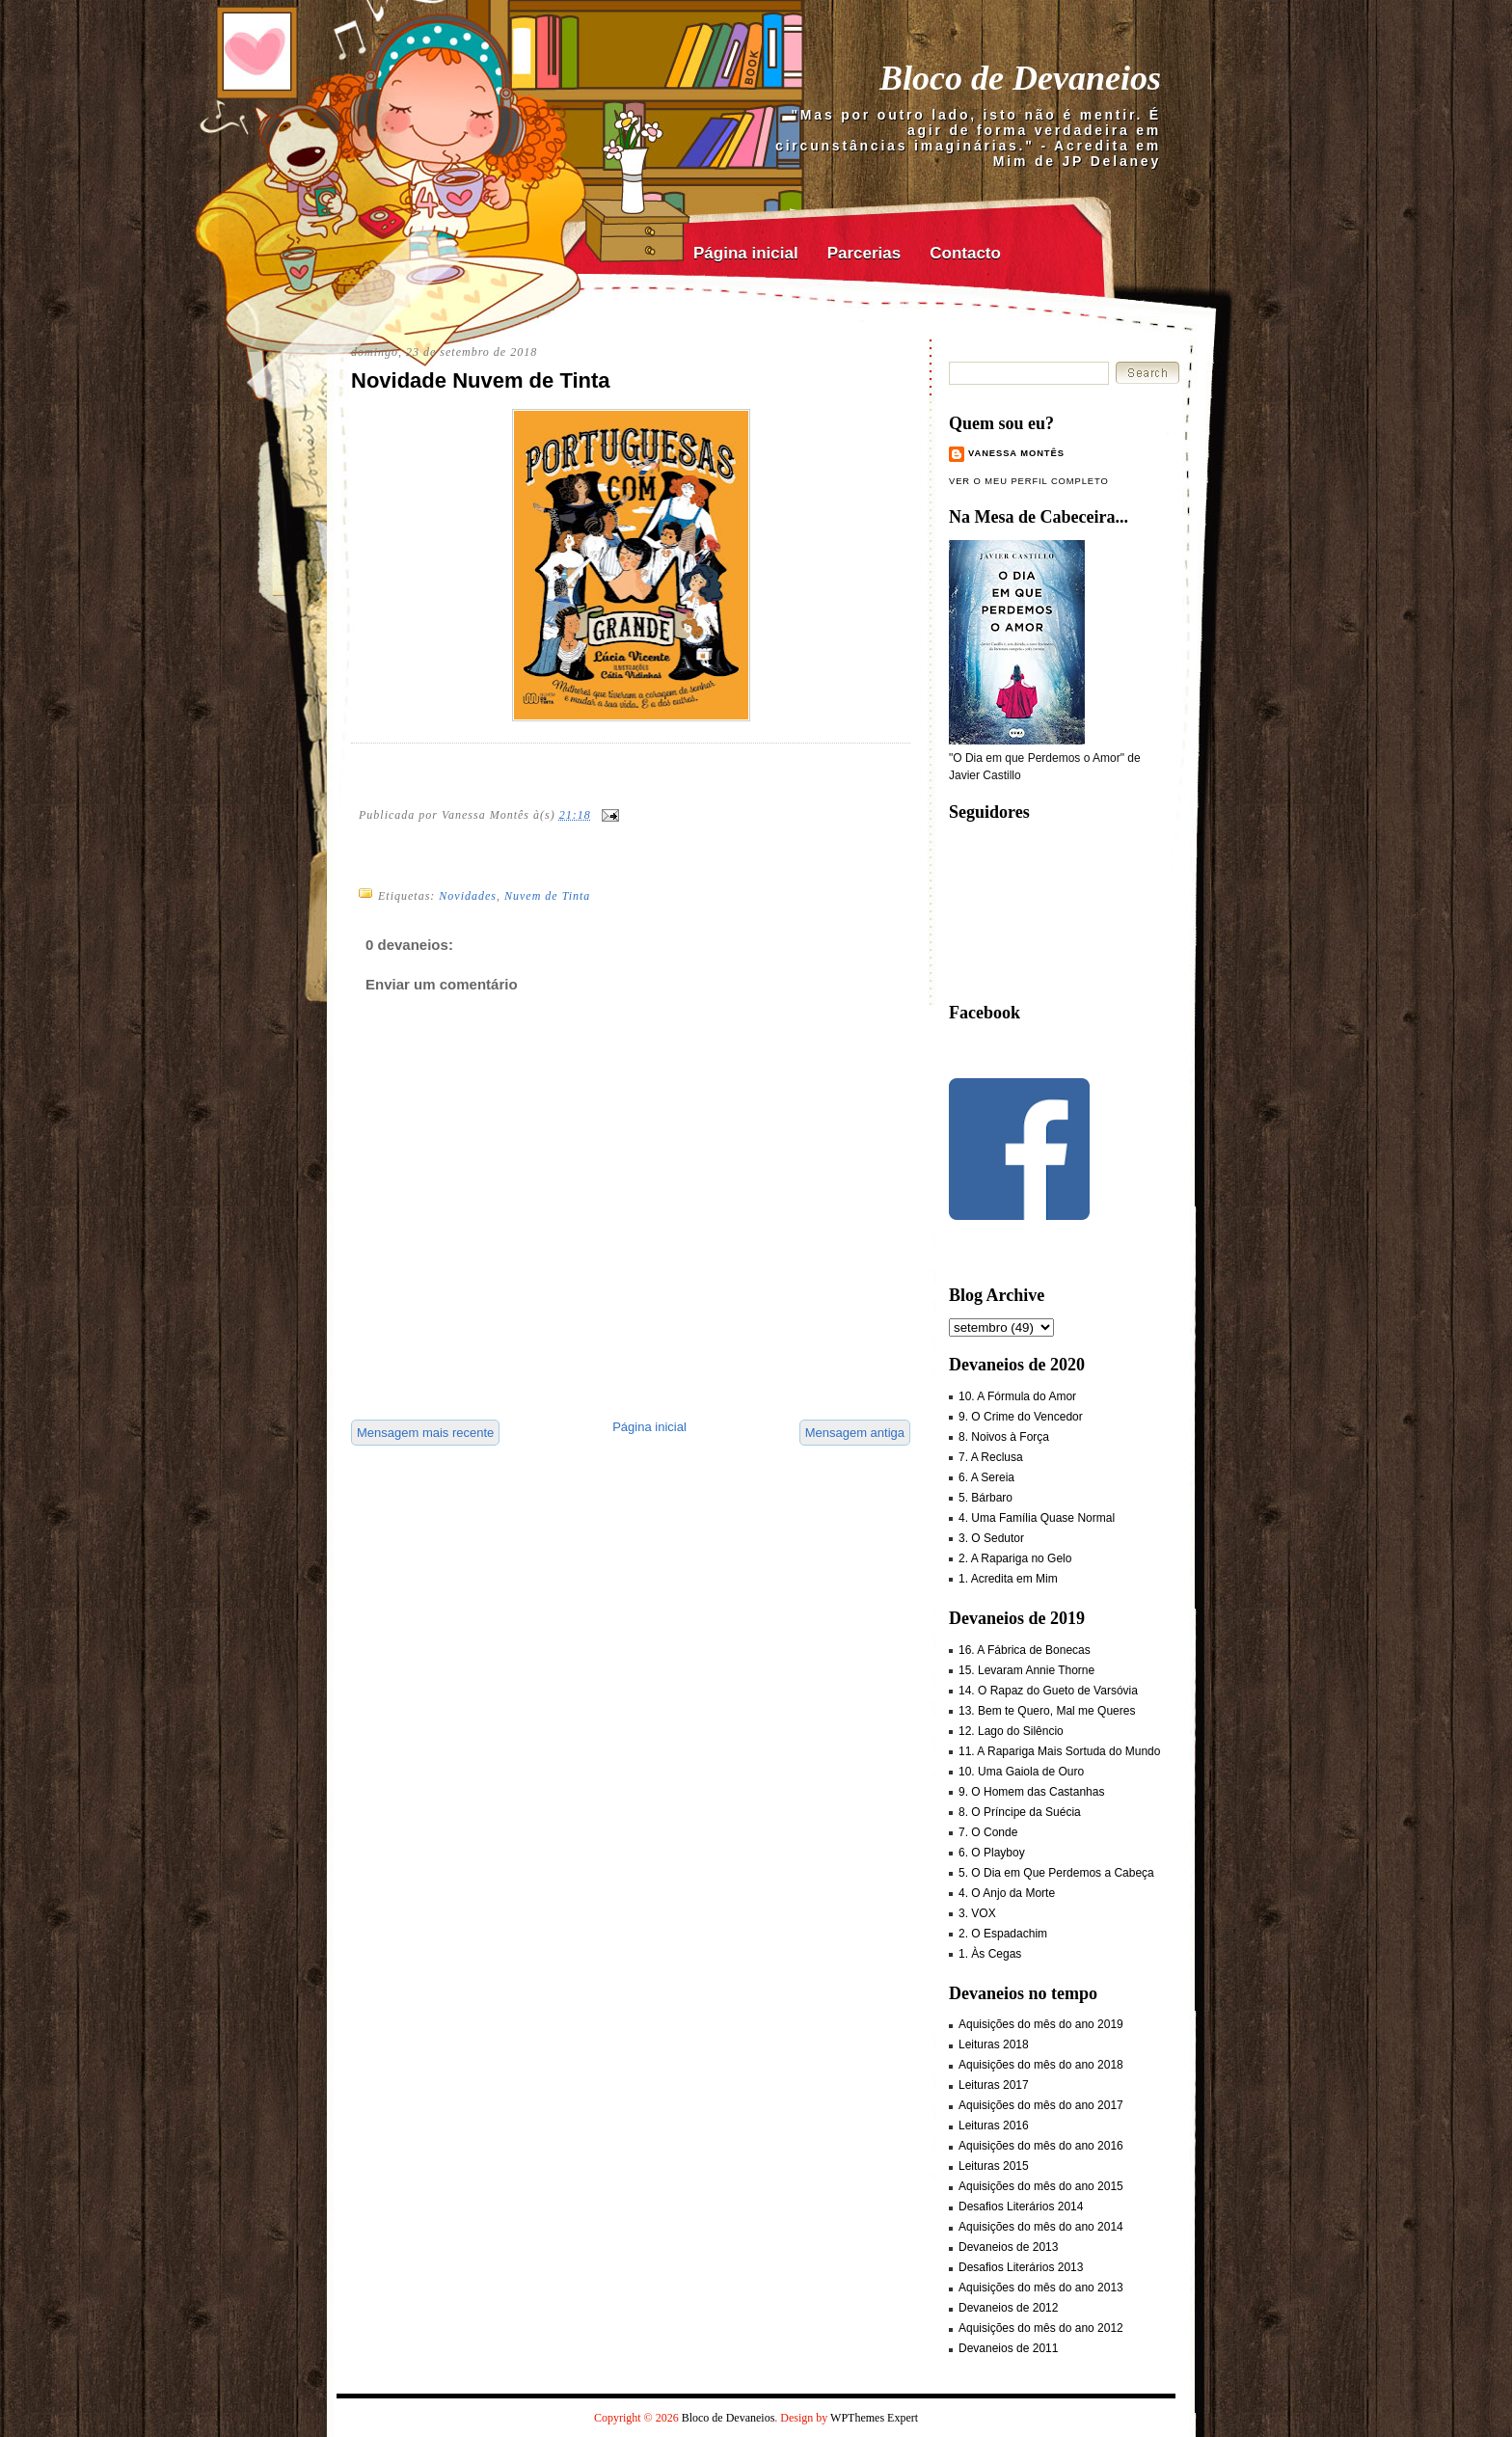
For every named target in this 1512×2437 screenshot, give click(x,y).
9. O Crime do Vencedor (1020, 1416)
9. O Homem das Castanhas (1031, 1792)
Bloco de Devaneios (1020, 78)
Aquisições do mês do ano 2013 (1040, 2287)
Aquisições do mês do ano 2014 (1040, 2227)
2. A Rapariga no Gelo (1014, 1558)
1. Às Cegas (989, 1954)
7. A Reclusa (990, 1457)
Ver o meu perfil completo (1029, 481)
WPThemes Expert (874, 2417)
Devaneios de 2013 (1008, 2247)
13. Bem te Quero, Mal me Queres (1046, 1711)
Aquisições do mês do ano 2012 (1040, 2328)
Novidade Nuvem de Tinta (480, 380)
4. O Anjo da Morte (1006, 1893)
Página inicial (745, 253)
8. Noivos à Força (1003, 1437)
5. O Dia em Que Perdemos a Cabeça (1056, 1873)
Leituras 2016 (993, 2125)
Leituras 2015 (993, 2166)
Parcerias (864, 253)
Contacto (965, 253)
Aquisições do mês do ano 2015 (1040, 2186)
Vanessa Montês (1016, 453)
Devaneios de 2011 (1008, 2348)
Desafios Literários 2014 (1020, 2206)
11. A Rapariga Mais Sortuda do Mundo (1059, 1751)
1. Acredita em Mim (1008, 1578)
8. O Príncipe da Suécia (1019, 1812)
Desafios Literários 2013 (1020, 2267)
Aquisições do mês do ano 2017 (1040, 2105)
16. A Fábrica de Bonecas (1024, 1650)
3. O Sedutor (991, 1538)
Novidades (468, 896)
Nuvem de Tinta (547, 896)
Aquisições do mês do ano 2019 (1040, 2024)
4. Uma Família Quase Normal (1036, 1518)
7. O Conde (987, 1832)
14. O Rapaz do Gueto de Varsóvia (1048, 1690)
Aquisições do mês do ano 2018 (1040, 2064)
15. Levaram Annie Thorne (1026, 1670)
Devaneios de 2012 (1008, 2308)
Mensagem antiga (854, 1432)
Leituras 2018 (993, 2044)
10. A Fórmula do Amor (1017, 1396)
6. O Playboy (991, 1852)
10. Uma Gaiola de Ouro (1021, 1771)
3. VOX (977, 1913)
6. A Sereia (986, 1477)
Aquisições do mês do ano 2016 (1040, 2146)
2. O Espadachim (1002, 1933)
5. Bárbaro (985, 1497)
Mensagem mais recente (425, 1432)
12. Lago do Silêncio (1011, 1731)
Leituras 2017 (993, 2085)
